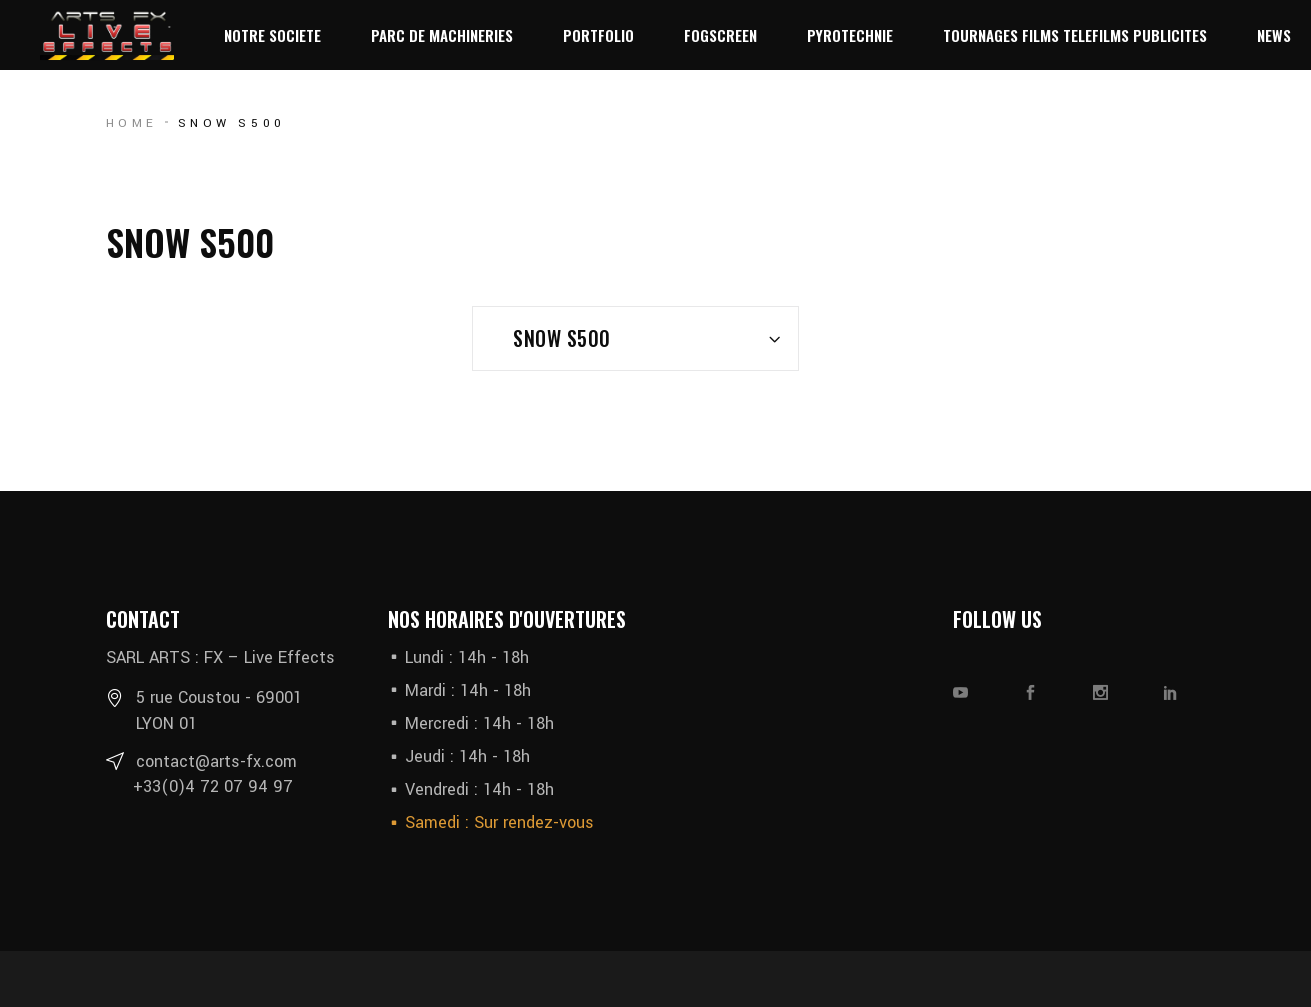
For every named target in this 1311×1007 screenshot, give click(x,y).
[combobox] (635, 338)
